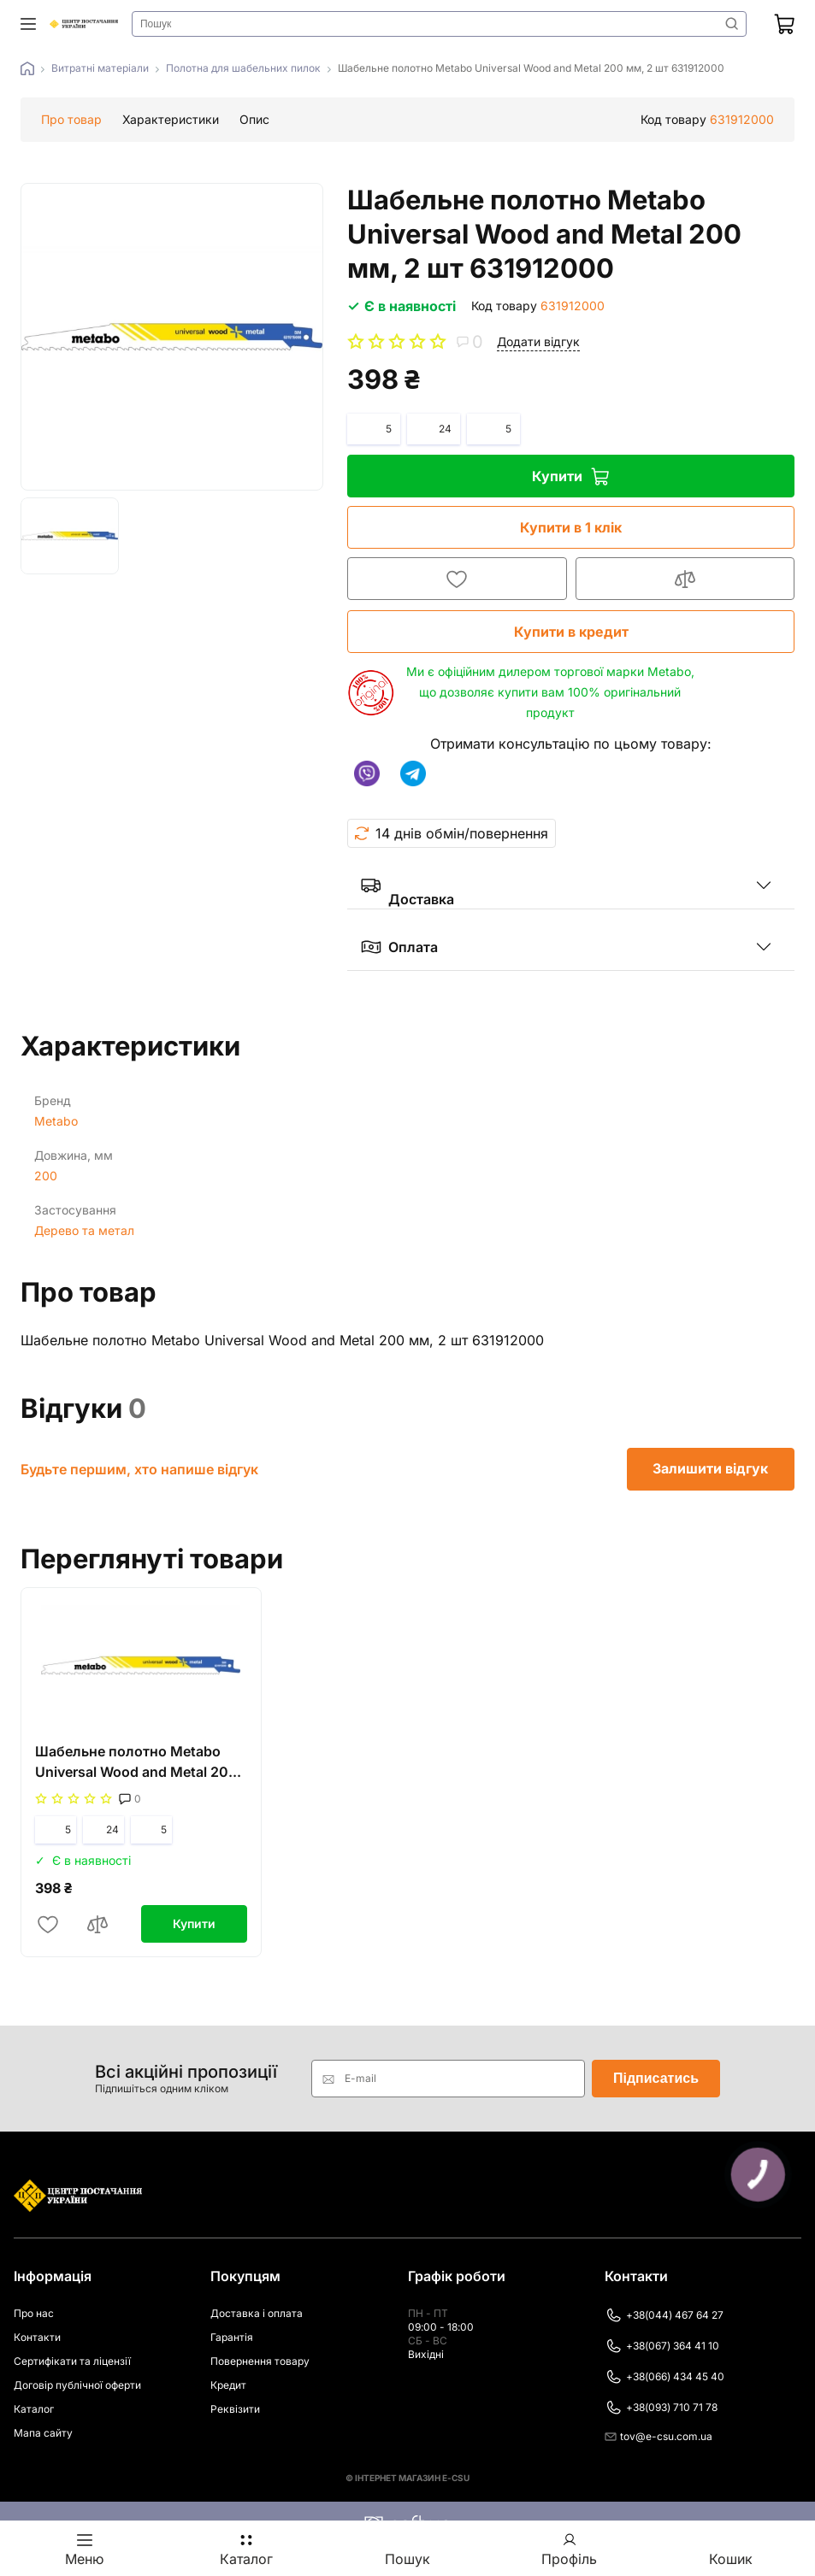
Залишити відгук (711, 1469)
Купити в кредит (569, 631)
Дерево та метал (84, 1230)
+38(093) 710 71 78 (661, 2407)
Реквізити (235, 2409)
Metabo (56, 1121)
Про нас (34, 2313)
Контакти (37, 2337)
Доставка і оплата (256, 2313)
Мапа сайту (43, 2432)
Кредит (228, 2385)
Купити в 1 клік (569, 527)
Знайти (732, 24)
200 (45, 1175)
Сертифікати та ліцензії (72, 2361)
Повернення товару (260, 2361)
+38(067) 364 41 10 (662, 2346)
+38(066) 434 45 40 (664, 2376)
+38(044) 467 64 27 (664, 2315)
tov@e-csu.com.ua (658, 2436)
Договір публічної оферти (77, 2385)
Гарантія (231, 2337)
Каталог (34, 2409)
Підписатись (656, 2078)
